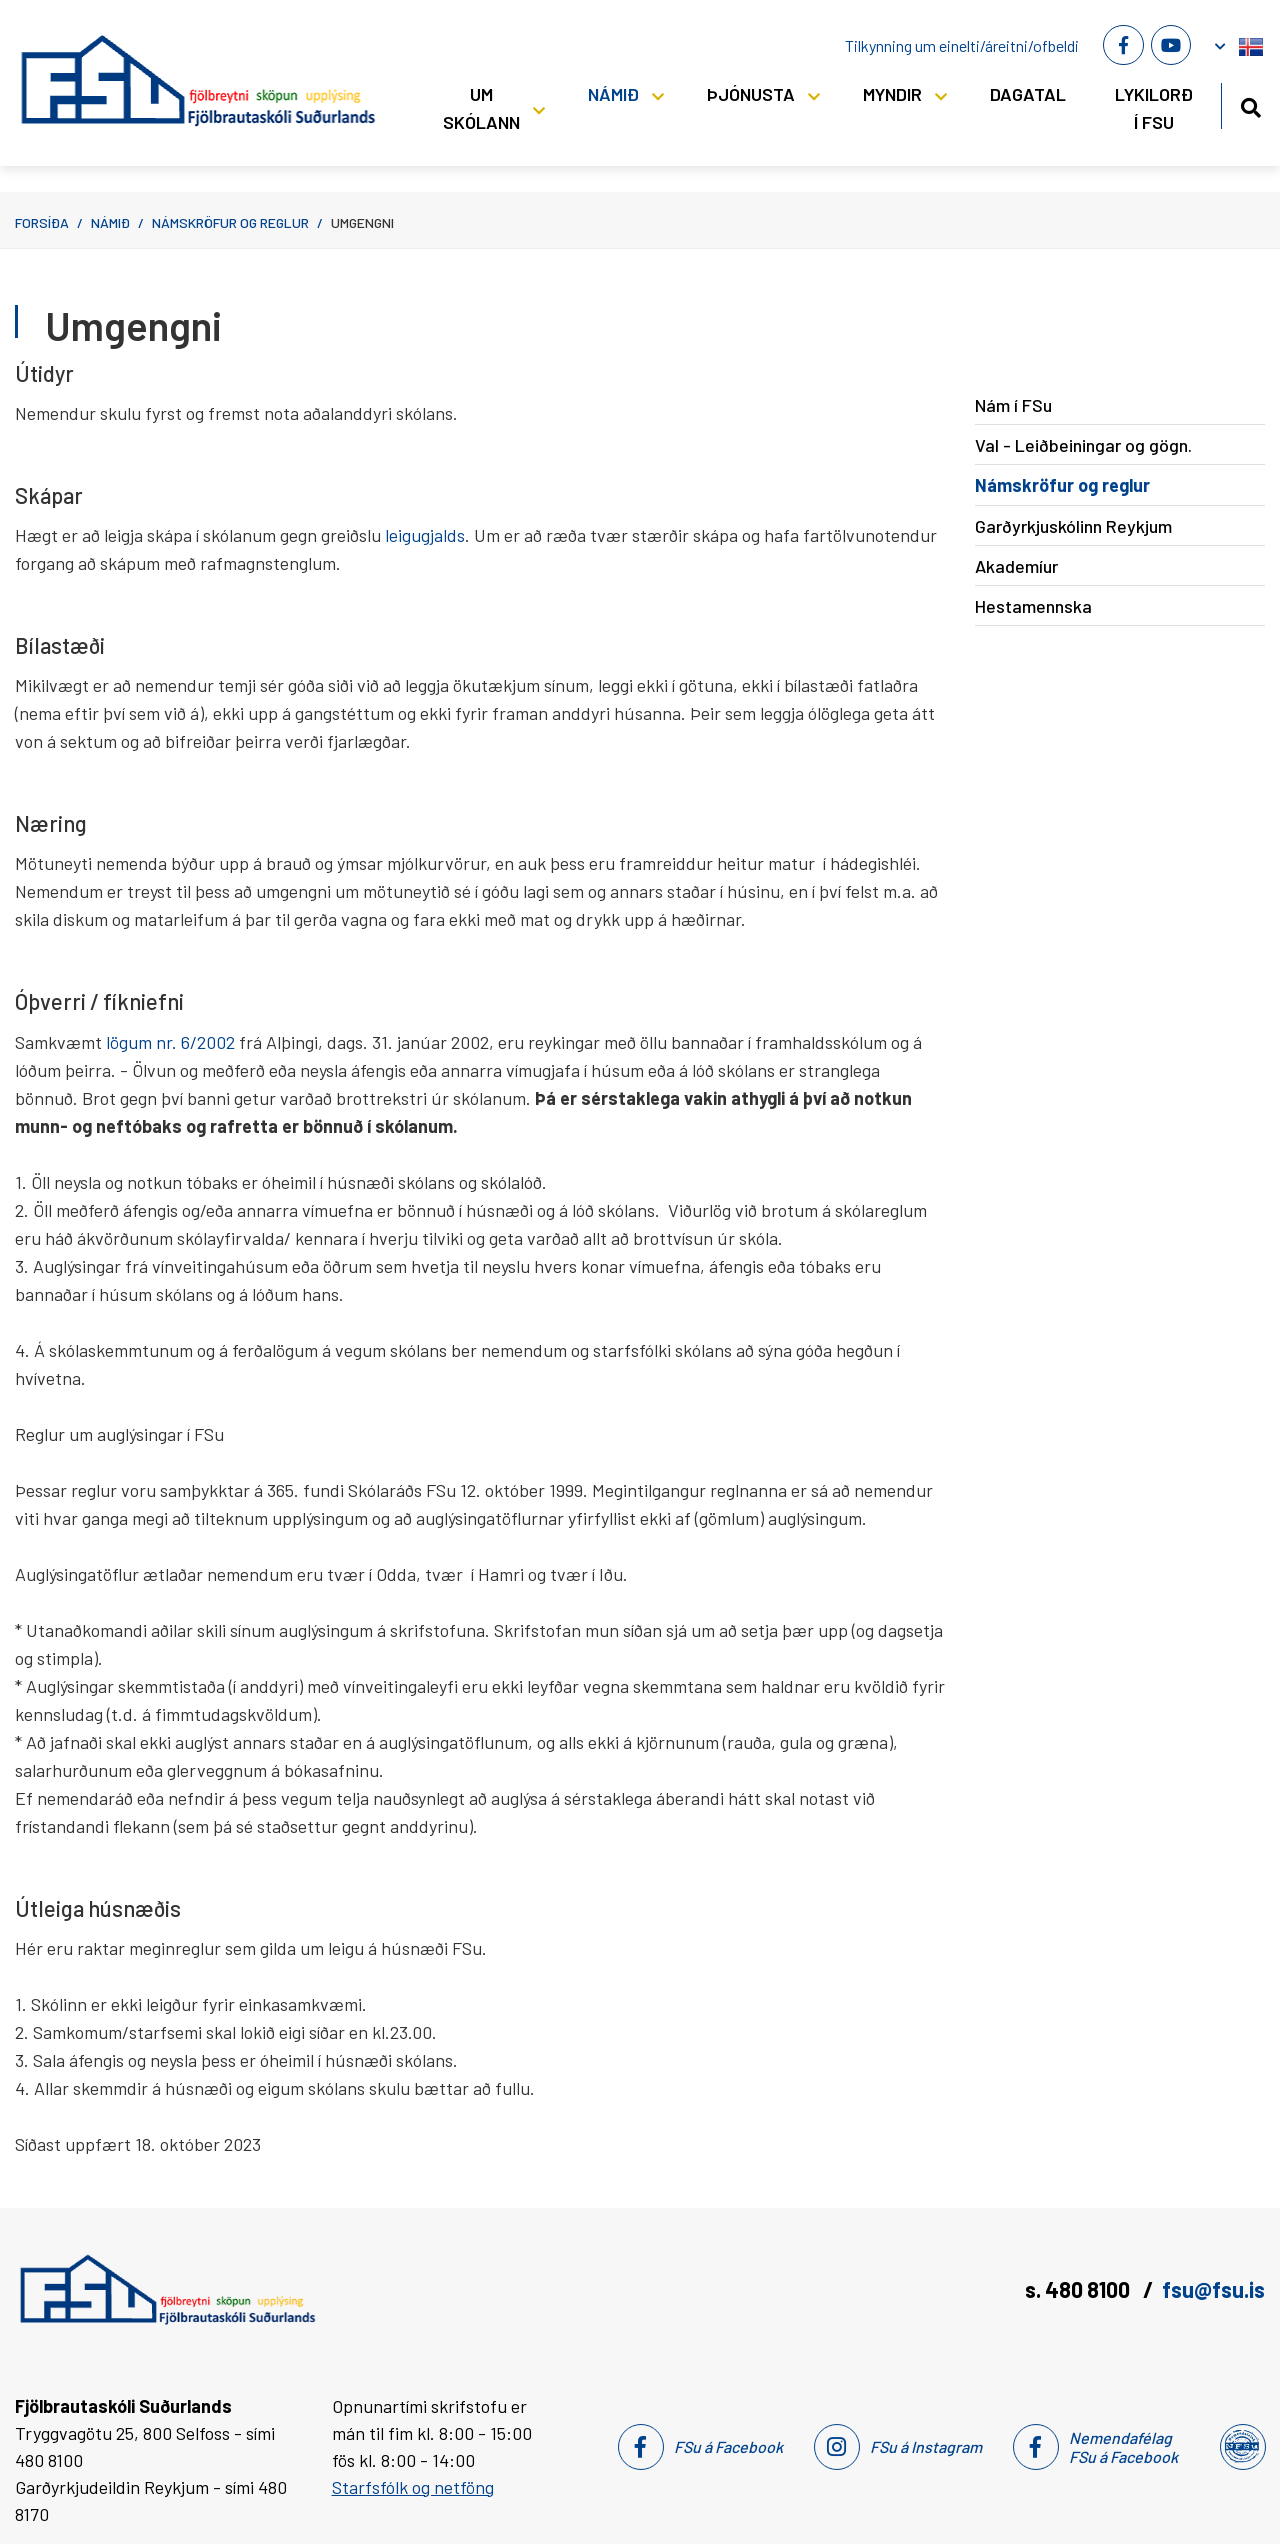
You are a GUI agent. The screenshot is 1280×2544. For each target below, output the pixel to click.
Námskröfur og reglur (230, 222)
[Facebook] (1123, 45)
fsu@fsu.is (1213, 2289)
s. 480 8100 (1079, 2289)
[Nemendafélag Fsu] (1241, 2447)
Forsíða (42, 222)
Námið (110, 222)
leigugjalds (425, 535)
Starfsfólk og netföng (413, 2487)
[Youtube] (1171, 45)
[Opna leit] (1250, 104)
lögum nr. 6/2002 (170, 1042)
